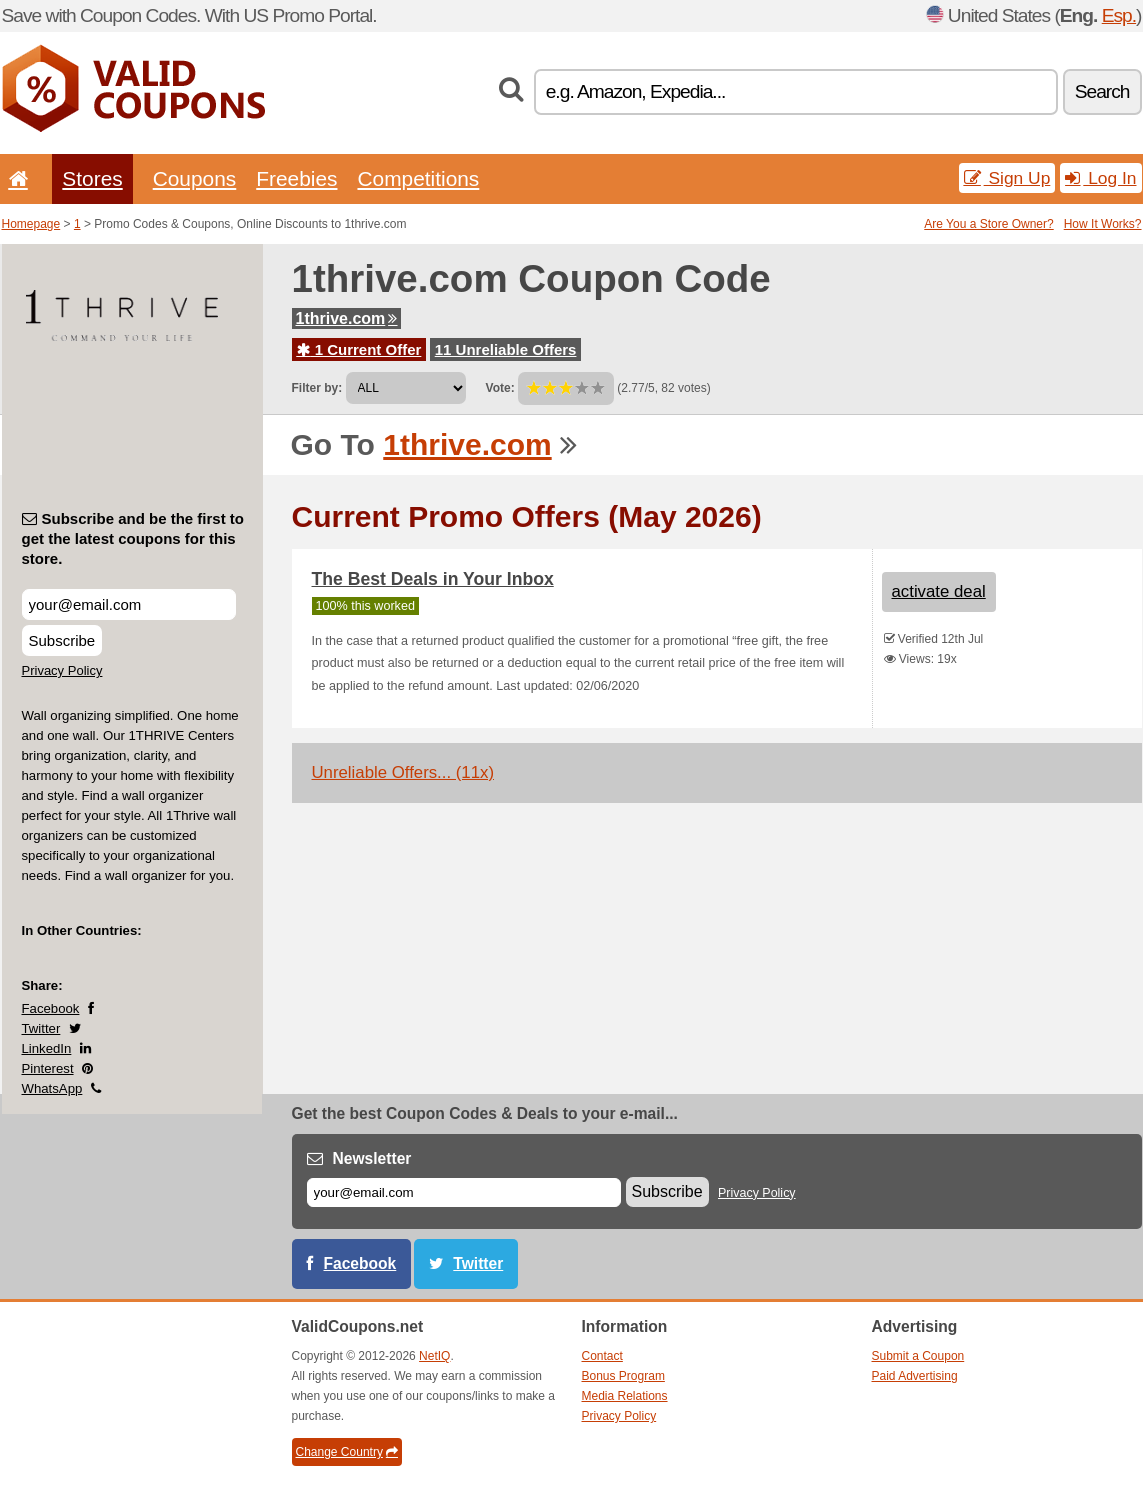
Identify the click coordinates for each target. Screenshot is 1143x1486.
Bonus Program (623, 1376)
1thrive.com (347, 318)
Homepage (31, 224)
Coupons (195, 178)
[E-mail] (464, 1192)
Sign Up (1007, 178)
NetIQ (434, 1356)
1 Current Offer (359, 349)
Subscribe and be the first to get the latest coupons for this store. (133, 538)
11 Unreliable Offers (506, 349)
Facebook (51, 1008)
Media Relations (625, 1396)
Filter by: (317, 388)
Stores (92, 178)
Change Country (347, 1452)
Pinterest (48, 1068)
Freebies (296, 178)
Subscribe (62, 640)
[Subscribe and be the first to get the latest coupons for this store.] (129, 604)
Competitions (418, 178)
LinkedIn (47, 1048)
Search (1102, 91)
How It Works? (1103, 224)
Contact (602, 1356)
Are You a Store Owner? (988, 224)
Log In (1100, 178)
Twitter (41, 1028)
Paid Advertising (915, 1376)
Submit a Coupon (918, 1356)
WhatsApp (52, 1088)
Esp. (1119, 15)
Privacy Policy (62, 670)
